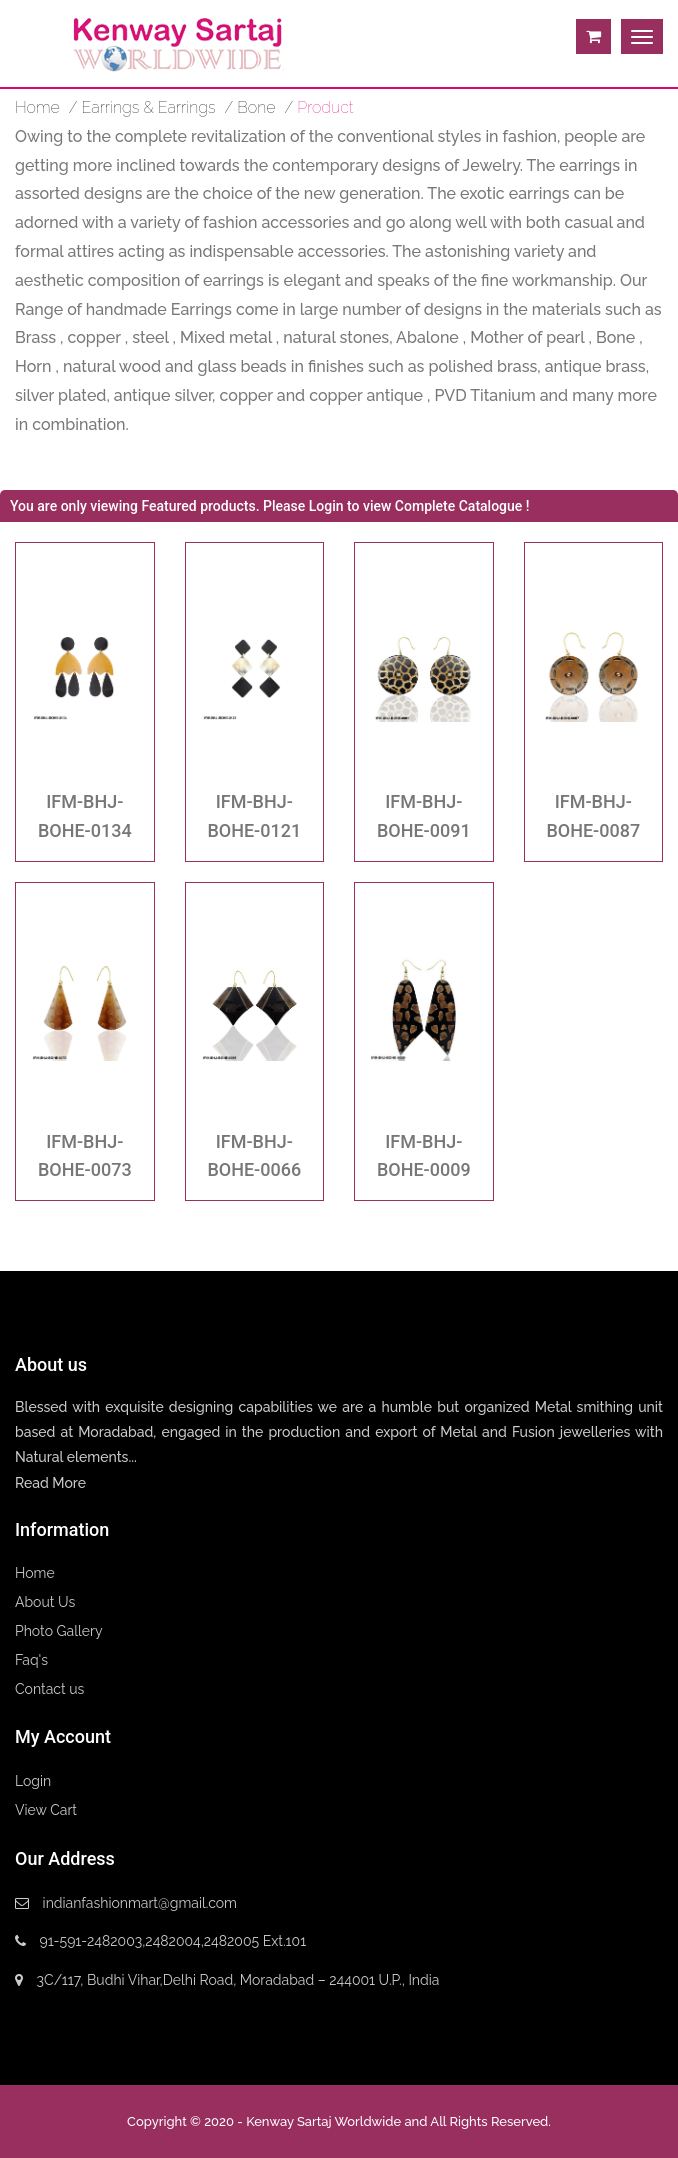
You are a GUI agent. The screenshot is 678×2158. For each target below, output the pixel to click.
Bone (256, 107)
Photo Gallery (59, 1631)
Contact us (49, 1689)
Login (33, 1781)
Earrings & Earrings (149, 107)
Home (35, 1573)
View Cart (46, 1810)
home (37, 107)
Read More (50, 1483)
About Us (45, 1602)
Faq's (31, 1660)
